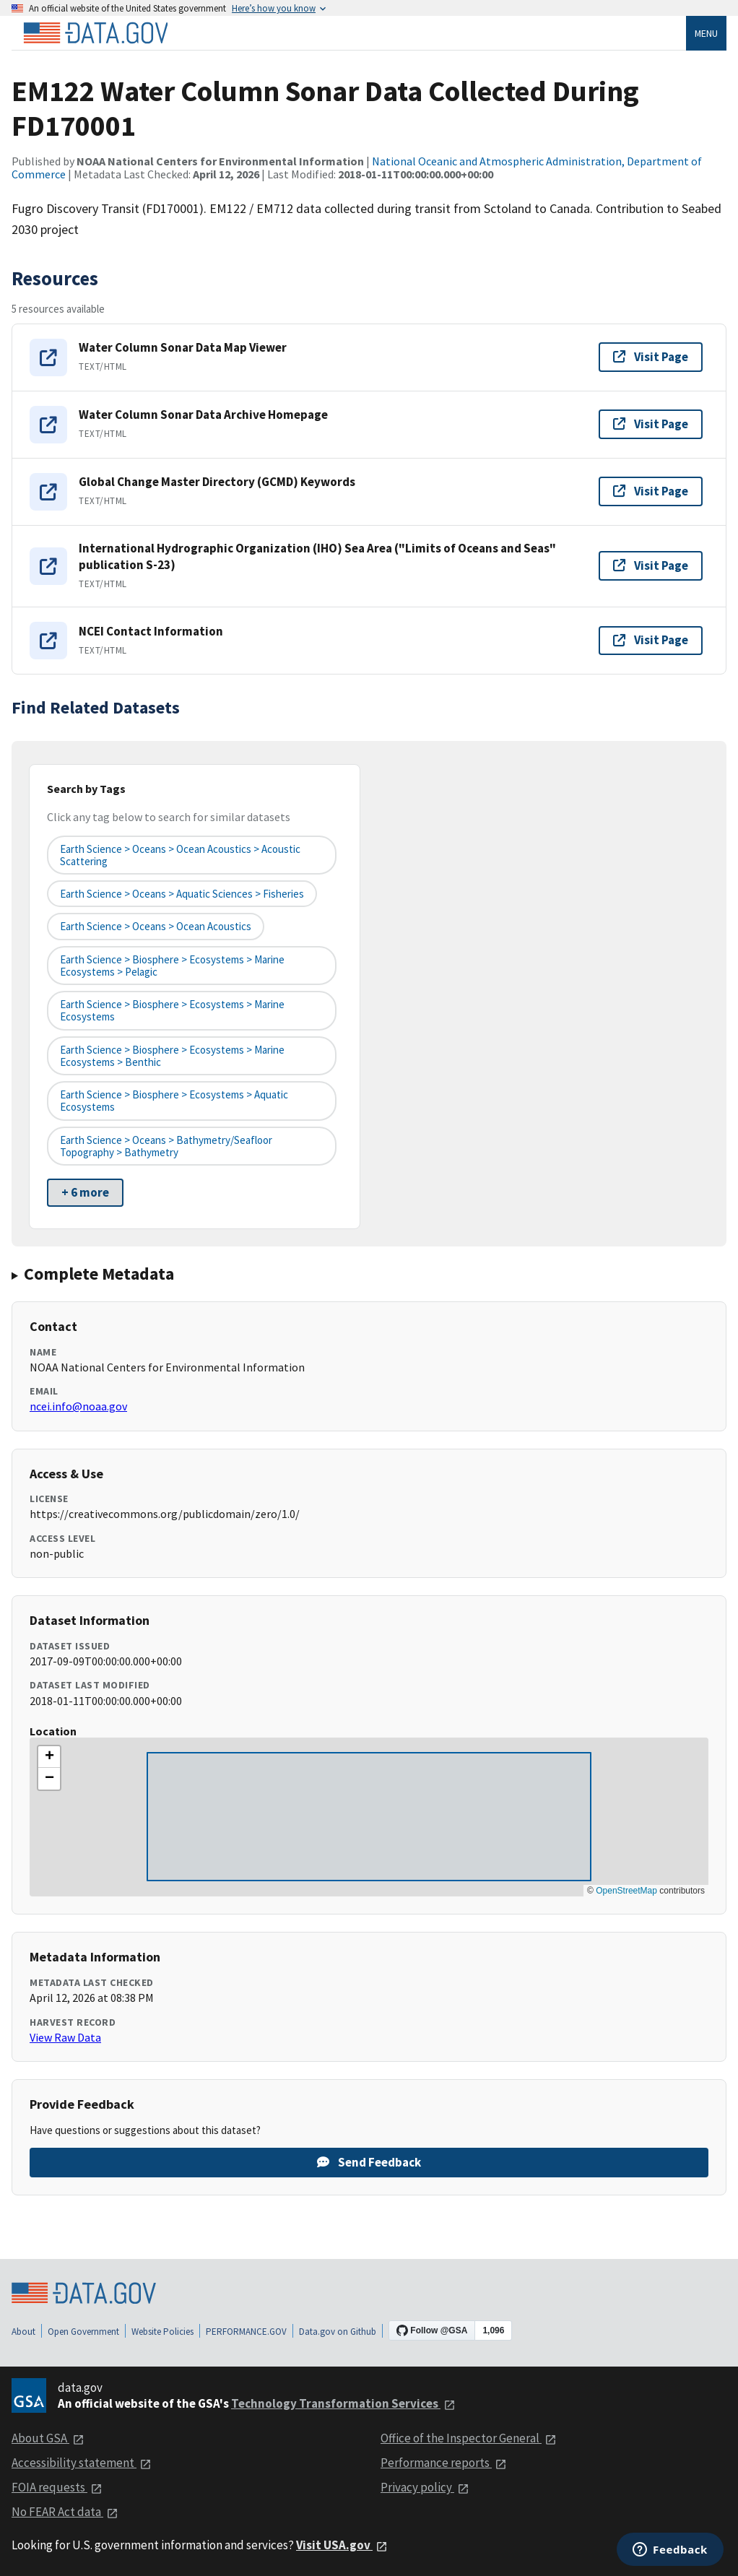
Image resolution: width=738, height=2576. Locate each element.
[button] (49, 1757)
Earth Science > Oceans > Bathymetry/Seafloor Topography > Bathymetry (166, 1146)
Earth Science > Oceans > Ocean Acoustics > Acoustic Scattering (180, 855)
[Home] (95, 33)
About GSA (48, 2438)
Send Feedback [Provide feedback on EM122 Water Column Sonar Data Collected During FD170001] (369, 2162)
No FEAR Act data (65, 2512)
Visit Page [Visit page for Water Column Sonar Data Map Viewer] (650, 357)
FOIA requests (57, 2487)
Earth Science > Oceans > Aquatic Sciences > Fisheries (182, 894)
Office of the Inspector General (469, 2438)
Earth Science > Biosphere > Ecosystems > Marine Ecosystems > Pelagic (172, 966)
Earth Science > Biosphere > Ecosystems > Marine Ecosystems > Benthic (172, 1056)
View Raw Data (65, 2037)
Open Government (83, 2331)
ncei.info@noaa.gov (78, 1406)
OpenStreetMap (626, 1891)
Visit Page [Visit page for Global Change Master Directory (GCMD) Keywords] (650, 491)
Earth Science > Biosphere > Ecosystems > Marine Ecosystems (172, 1010)
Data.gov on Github (337, 2331)
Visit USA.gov (342, 2545)
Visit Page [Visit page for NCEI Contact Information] (650, 640)
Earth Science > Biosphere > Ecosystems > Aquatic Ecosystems (174, 1101)
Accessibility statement (82, 2463)
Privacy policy (425, 2487)
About (23, 2331)
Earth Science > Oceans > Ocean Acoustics (155, 926)
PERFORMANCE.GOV (246, 2331)
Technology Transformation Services (343, 2403)
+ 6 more (85, 1192)
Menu (706, 33)
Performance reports (444, 2463)
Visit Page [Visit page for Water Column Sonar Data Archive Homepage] (650, 424)
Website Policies (162, 2331)
